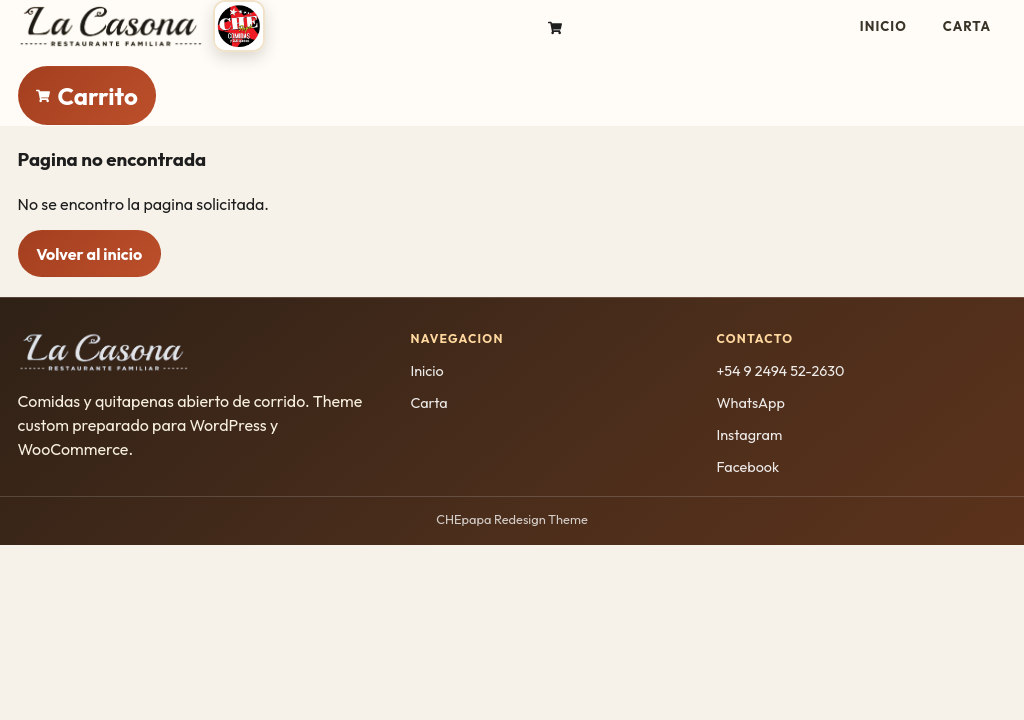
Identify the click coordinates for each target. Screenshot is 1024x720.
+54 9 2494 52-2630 (780, 371)
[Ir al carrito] (555, 26)
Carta (967, 26)
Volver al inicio (89, 254)
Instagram (749, 435)
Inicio (883, 26)
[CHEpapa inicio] (142, 26)
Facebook (747, 467)
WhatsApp (750, 403)
